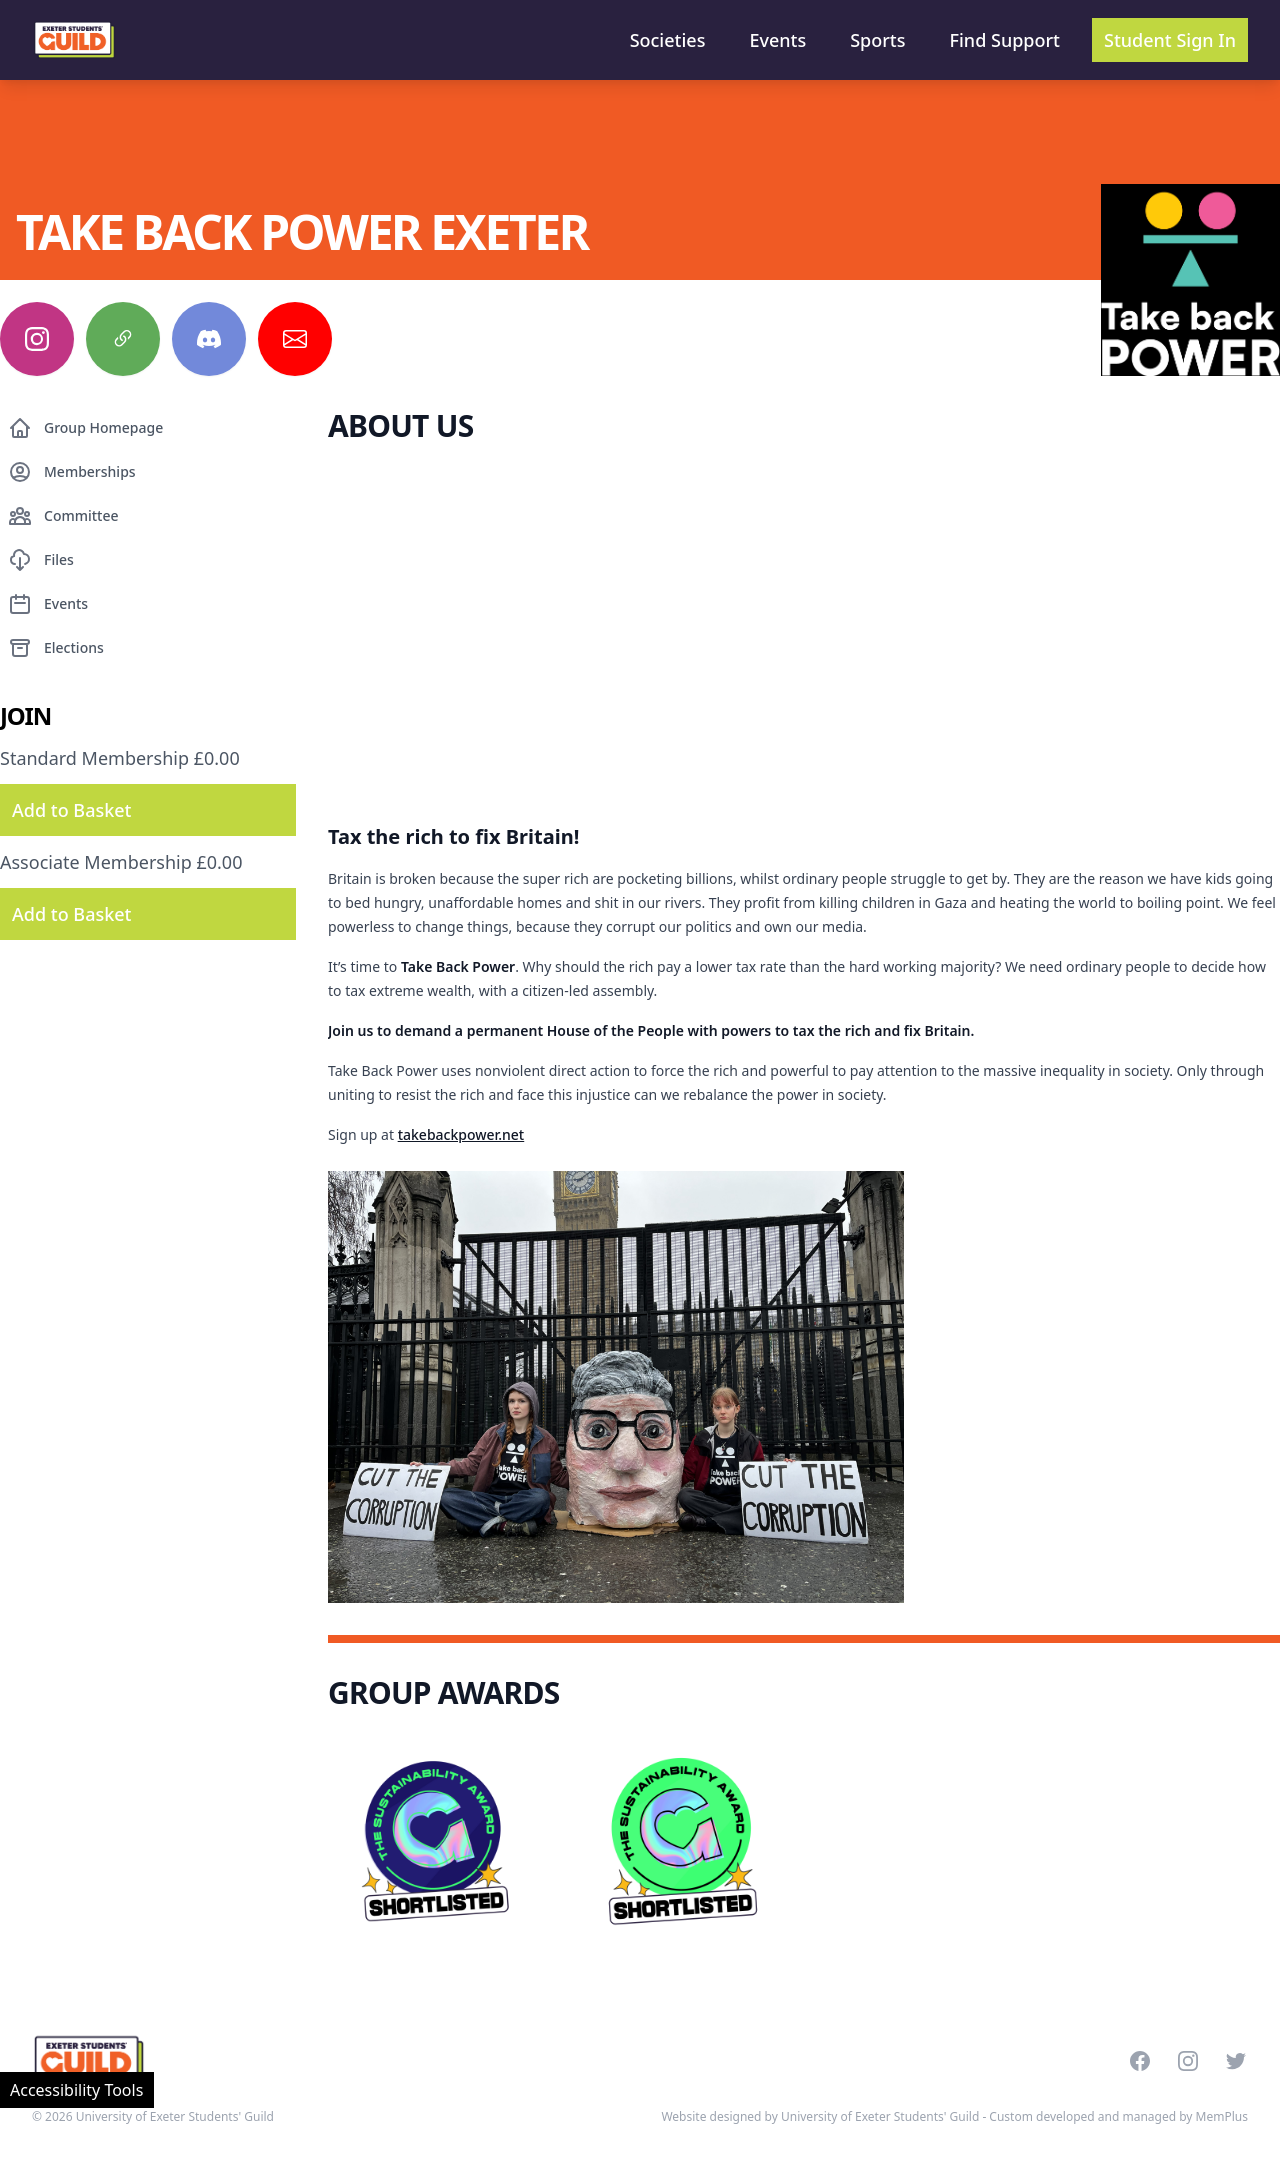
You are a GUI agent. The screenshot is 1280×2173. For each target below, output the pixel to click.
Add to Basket (71, 810)
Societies (668, 40)
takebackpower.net (461, 1134)
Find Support (1005, 40)
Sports (877, 40)
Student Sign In (1170, 40)
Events (777, 40)
